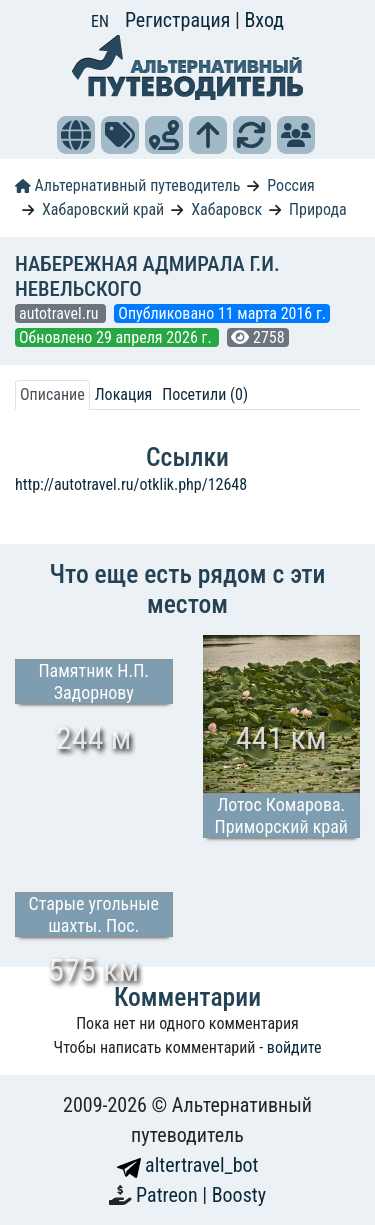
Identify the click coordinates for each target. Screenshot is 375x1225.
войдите (294, 1047)
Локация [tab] (124, 394)
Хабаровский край (103, 209)
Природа (318, 209)
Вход (264, 20)
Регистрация (180, 20)
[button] (76, 135)
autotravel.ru (60, 313)
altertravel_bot (188, 1165)
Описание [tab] (52, 394)
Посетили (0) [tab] (205, 394)
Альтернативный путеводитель (127, 185)
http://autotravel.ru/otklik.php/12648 (131, 484)
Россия (290, 185)
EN (100, 21)
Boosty (239, 1195)
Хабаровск (226, 209)
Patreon (169, 1195)
